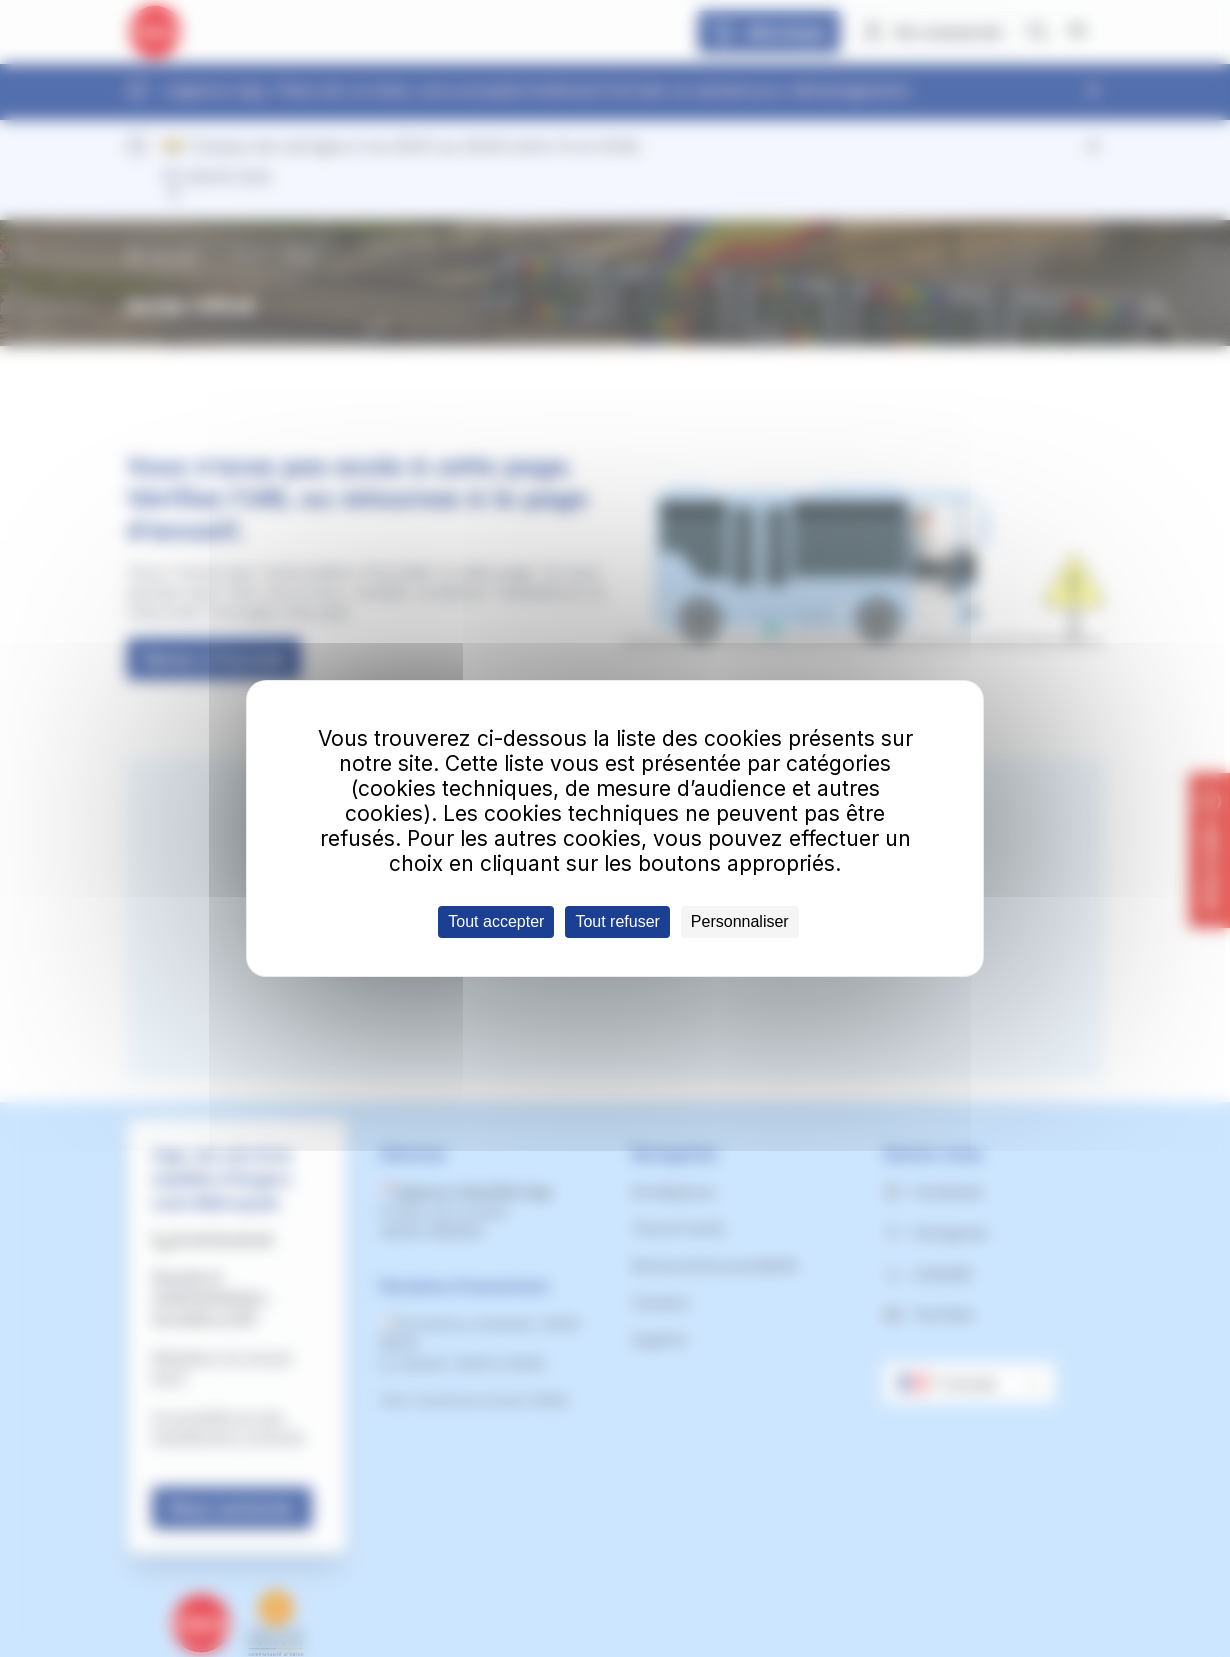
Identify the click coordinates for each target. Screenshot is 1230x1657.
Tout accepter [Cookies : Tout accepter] (496, 921)
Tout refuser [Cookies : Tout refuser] (617, 921)
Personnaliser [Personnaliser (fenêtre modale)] (740, 921)
